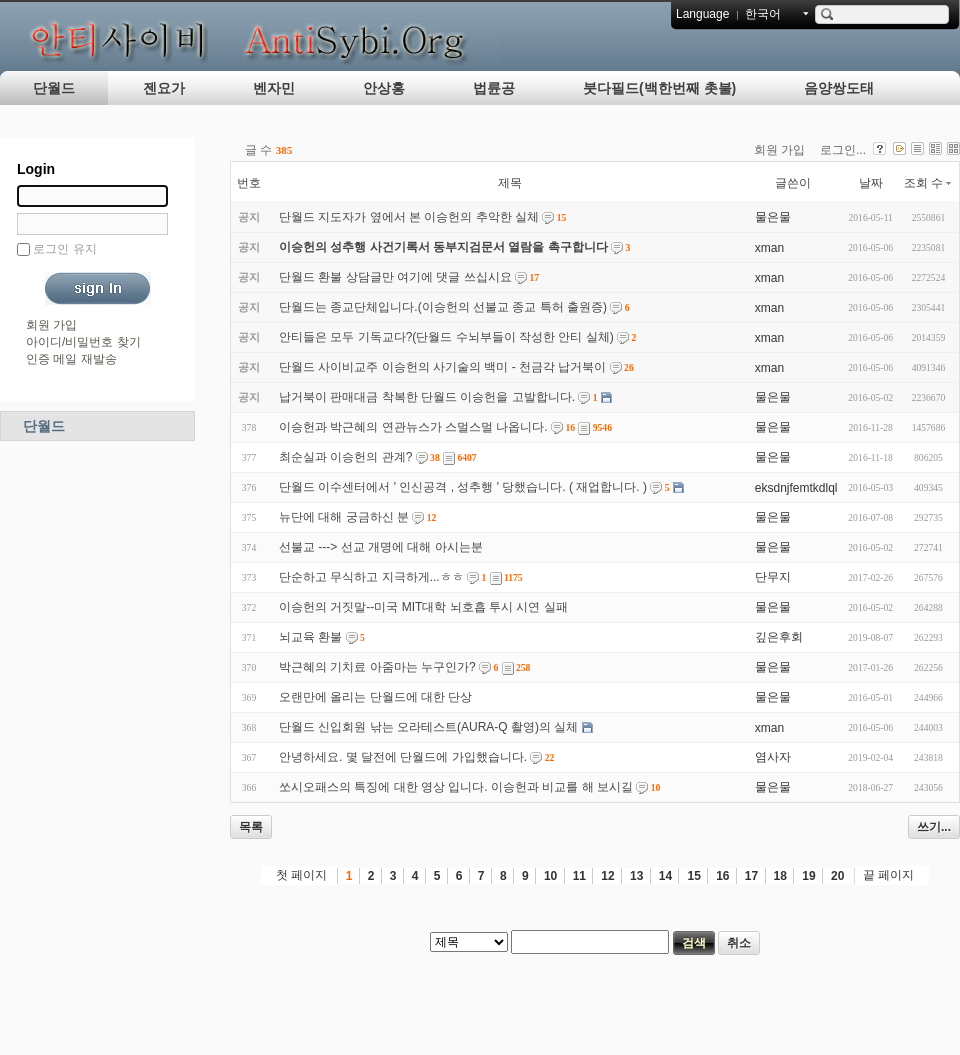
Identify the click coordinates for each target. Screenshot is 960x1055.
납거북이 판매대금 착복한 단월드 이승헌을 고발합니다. (427, 397)
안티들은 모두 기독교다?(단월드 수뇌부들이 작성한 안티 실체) (446, 337)
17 (751, 876)
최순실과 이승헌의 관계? (345, 457)
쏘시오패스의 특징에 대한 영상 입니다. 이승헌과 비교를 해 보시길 (456, 787)
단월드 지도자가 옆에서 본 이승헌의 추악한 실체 (409, 217)
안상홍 (384, 88)
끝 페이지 (888, 875)
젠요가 (164, 88)
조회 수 (928, 183)
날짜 (871, 183)
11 (579, 876)
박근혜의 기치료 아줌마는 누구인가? (377, 667)
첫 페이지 (301, 875)
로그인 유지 (64, 249)
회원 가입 (51, 325)
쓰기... (934, 827)
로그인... (843, 150)
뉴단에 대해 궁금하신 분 (344, 517)
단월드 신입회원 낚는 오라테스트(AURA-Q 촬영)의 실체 (428, 727)
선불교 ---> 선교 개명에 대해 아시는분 (381, 547)
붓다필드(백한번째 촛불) (659, 88)
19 (808, 876)
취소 (739, 943)
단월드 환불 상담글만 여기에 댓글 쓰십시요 (395, 277)
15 (693, 876)
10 (550, 876)
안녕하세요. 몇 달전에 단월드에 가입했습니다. (403, 757)
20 (837, 876)
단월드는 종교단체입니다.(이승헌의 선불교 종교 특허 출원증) (443, 307)
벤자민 (274, 88)
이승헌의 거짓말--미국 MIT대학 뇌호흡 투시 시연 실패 (423, 607)
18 (780, 876)
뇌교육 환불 (310, 637)
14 (665, 876)
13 (636, 876)
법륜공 (494, 88)
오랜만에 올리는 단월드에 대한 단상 (375, 697)
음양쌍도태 (839, 88)
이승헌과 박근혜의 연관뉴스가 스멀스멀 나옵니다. (413, 427)
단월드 (54, 88)
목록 (251, 827)
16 (722, 876)
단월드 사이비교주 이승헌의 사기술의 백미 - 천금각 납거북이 (442, 367)
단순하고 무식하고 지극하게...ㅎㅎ (371, 577)
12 (607, 876)
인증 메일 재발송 (71, 359)
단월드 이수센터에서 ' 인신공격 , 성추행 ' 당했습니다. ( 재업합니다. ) (463, 487)
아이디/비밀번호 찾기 (83, 342)
